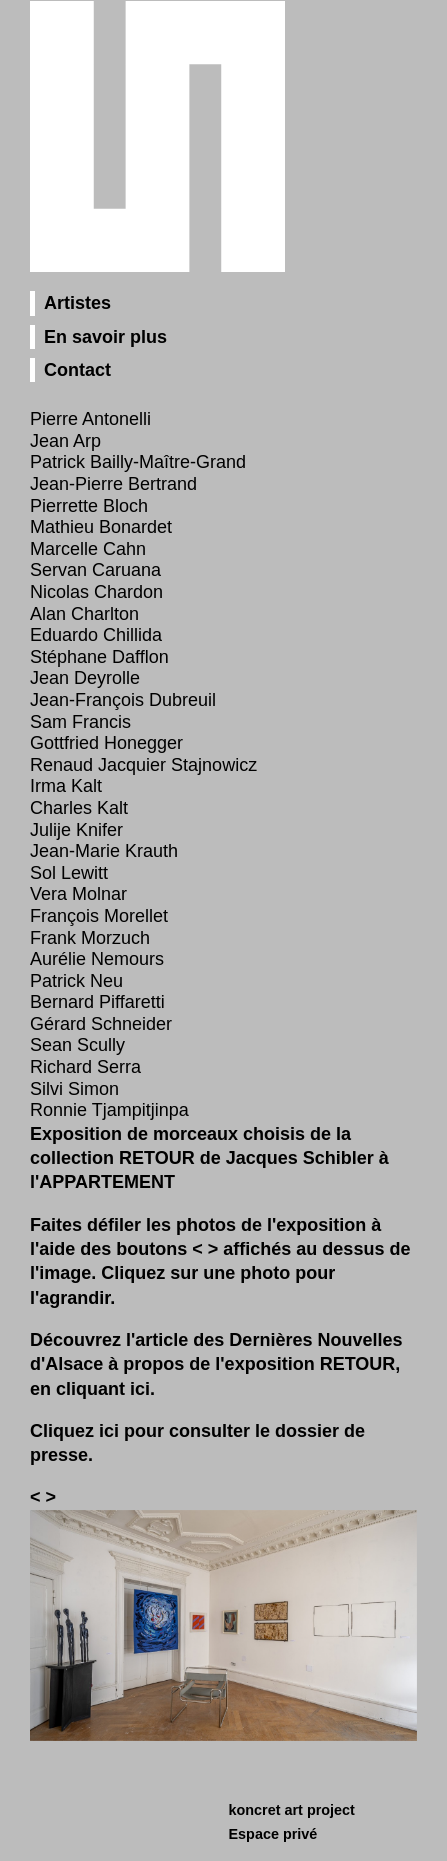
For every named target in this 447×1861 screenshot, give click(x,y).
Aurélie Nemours (97, 959)
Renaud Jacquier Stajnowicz (143, 765)
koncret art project (292, 1810)
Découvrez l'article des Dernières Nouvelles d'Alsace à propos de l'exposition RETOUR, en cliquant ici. (216, 1364)
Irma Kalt (66, 786)
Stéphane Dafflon (99, 657)
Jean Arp (65, 441)
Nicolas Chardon (96, 592)
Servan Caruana (95, 570)
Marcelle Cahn (88, 549)
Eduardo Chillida (96, 635)
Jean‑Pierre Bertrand (113, 484)
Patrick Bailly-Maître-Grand (138, 462)
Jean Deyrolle (85, 678)
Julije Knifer (76, 830)
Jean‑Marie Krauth (104, 851)
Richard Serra (85, 1067)
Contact (77, 370)
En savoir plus (105, 337)
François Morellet (99, 916)
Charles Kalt (79, 808)
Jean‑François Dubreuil (123, 700)
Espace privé (273, 1834)
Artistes (77, 303)
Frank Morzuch (90, 938)
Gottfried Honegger (106, 743)
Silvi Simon (74, 1089)
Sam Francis (80, 722)
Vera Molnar (78, 894)
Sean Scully (77, 1045)
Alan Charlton (84, 614)
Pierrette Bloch (89, 506)
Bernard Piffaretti (97, 1002)
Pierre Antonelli (90, 419)
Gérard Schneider (101, 1024)
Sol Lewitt (69, 873)
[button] (38, 1497)
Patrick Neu (76, 981)
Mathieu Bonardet (101, 527)
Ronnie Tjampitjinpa (109, 1110)
